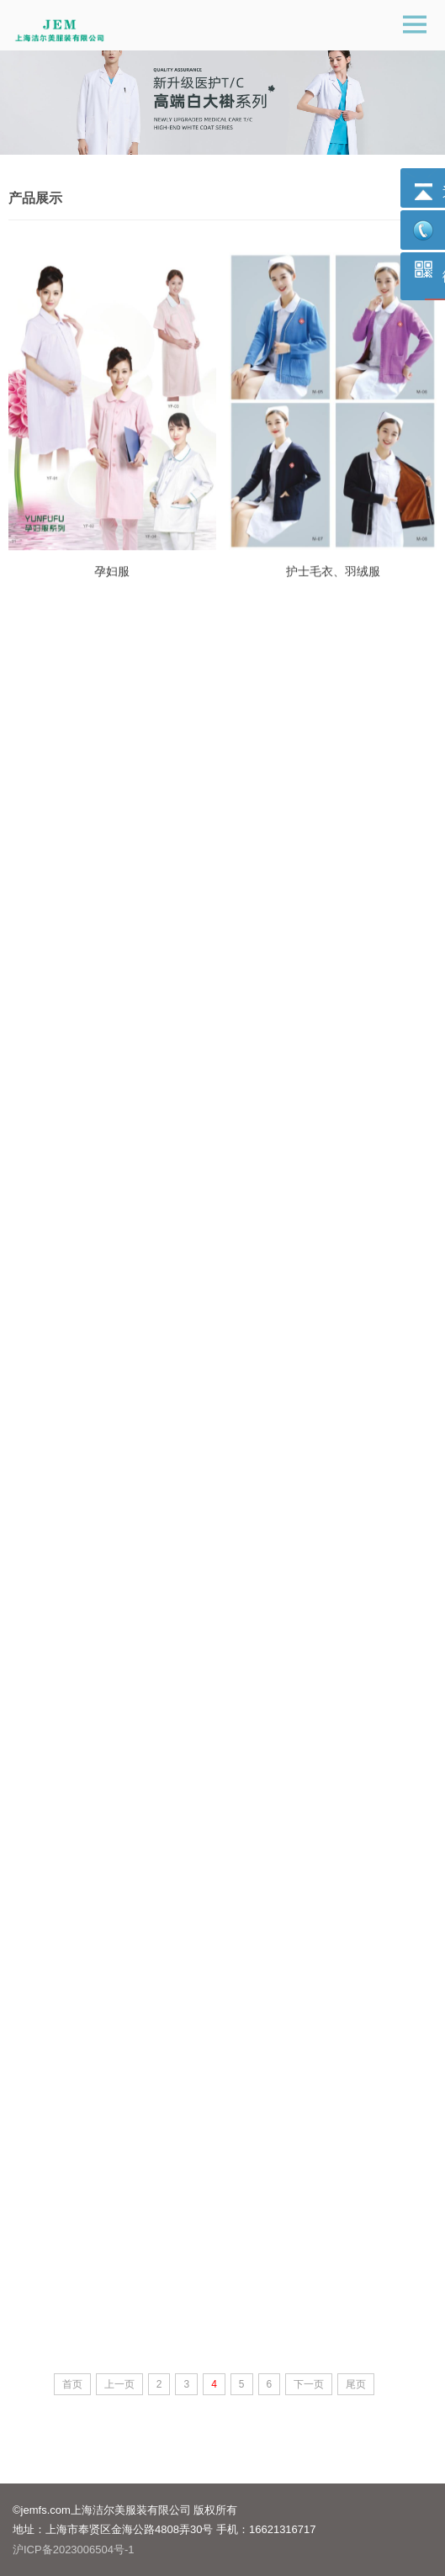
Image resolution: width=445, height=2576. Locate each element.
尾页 (356, 2384)
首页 (72, 2384)
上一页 (119, 2384)
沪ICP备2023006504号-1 (74, 2549)
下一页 (309, 2384)
